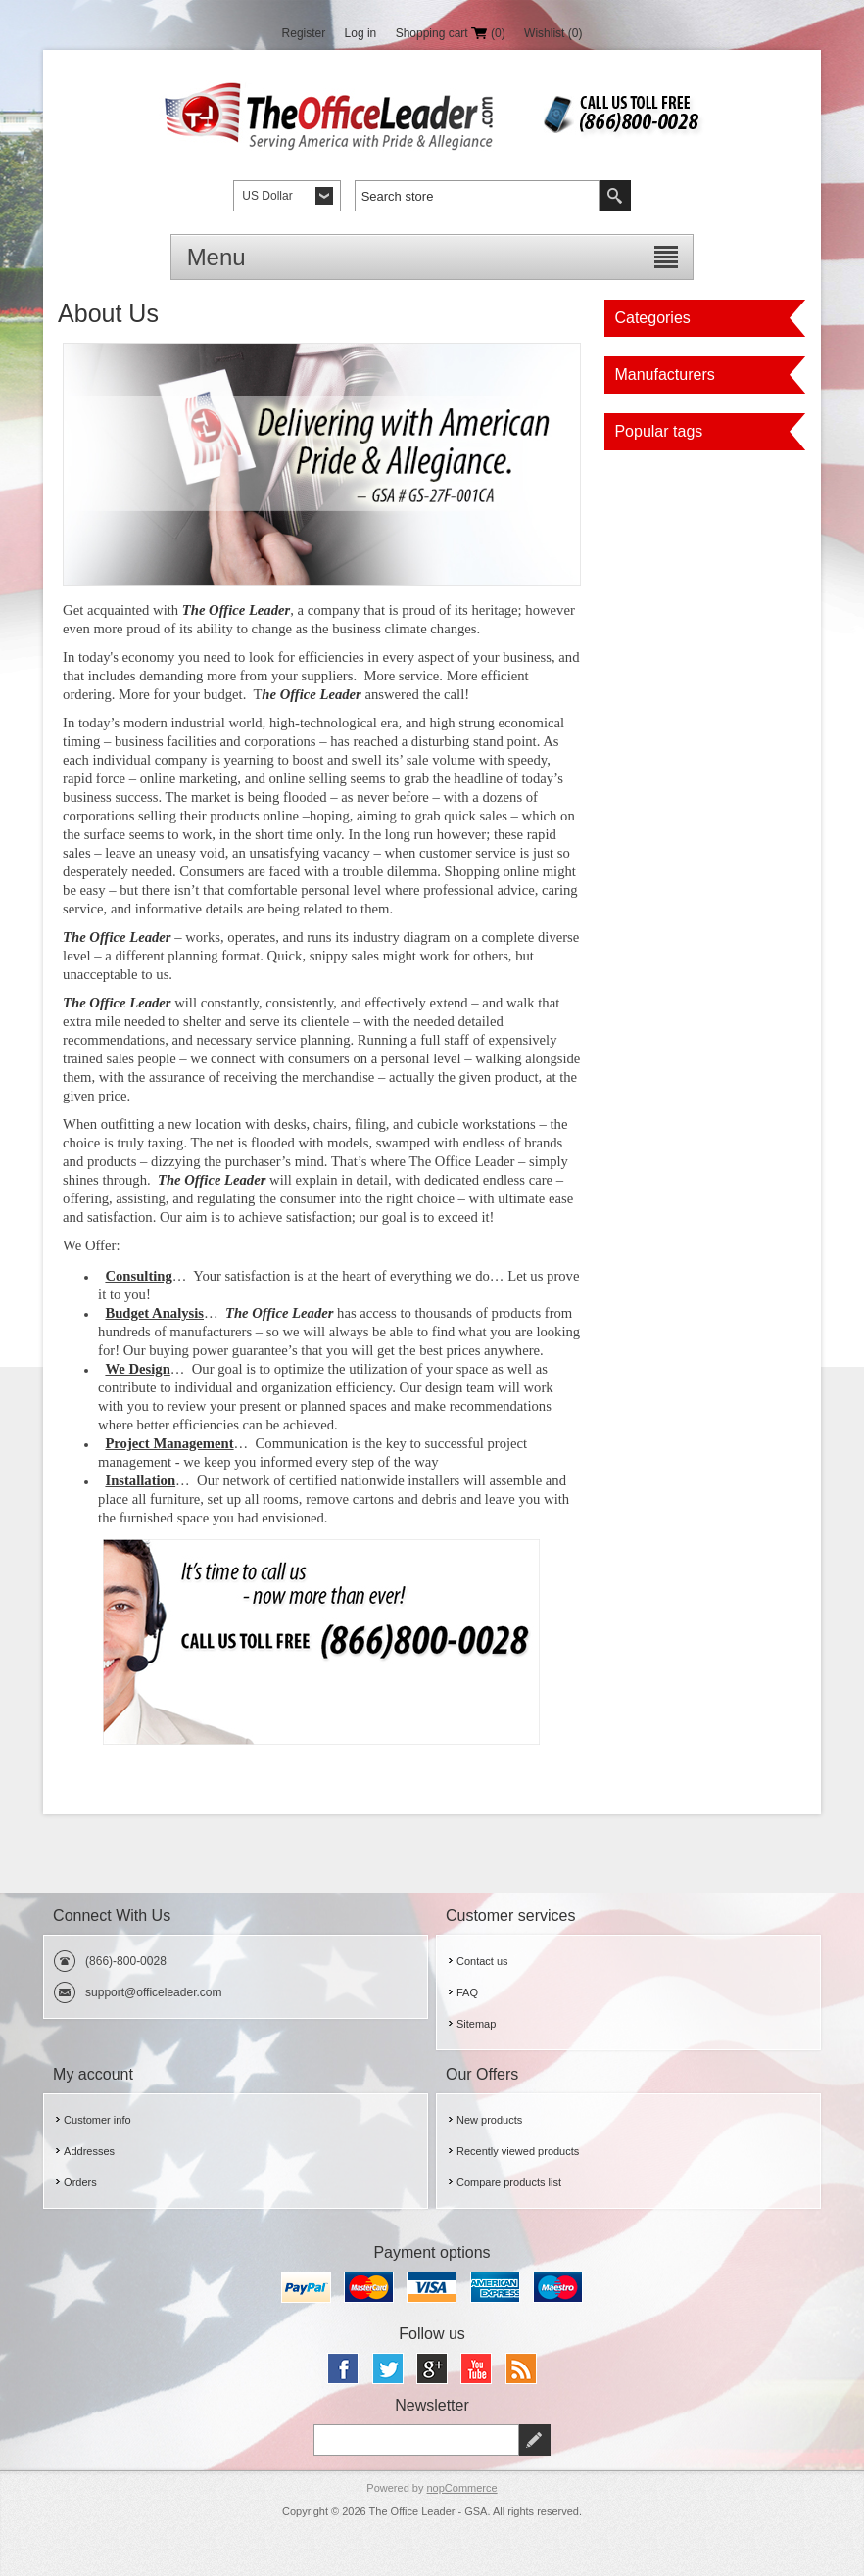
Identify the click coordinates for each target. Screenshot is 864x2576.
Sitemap (476, 2024)
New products (489, 2120)
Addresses (89, 2151)
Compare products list (508, 2182)
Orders (80, 2182)
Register (304, 33)
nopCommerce (462, 2488)
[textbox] (477, 195)
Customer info (97, 2120)
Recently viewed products (517, 2151)
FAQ (467, 1992)
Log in (361, 33)
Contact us (482, 1961)
